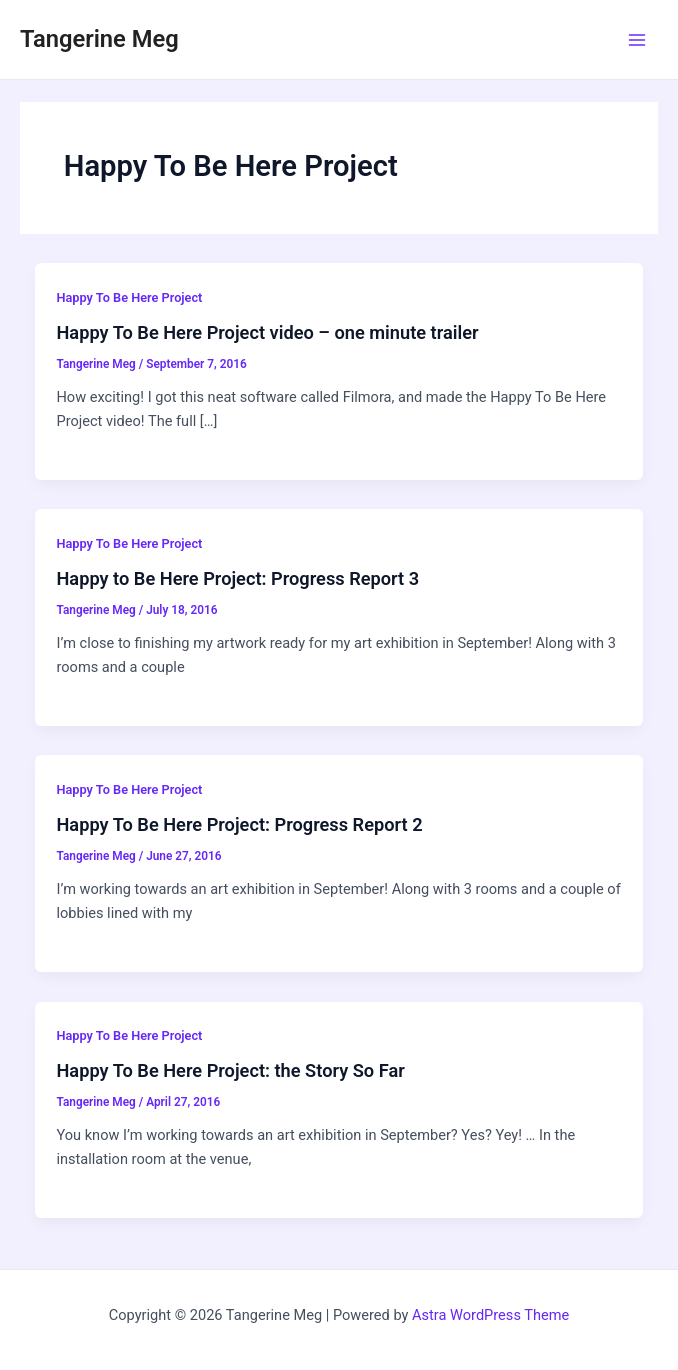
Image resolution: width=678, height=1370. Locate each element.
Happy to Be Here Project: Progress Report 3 (237, 578)
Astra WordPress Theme (490, 1315)
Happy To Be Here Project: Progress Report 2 (239, 824)
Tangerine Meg (99, 39)
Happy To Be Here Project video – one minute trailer (267, 332)
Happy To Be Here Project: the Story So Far (230, 1070)
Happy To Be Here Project (129, 297)
